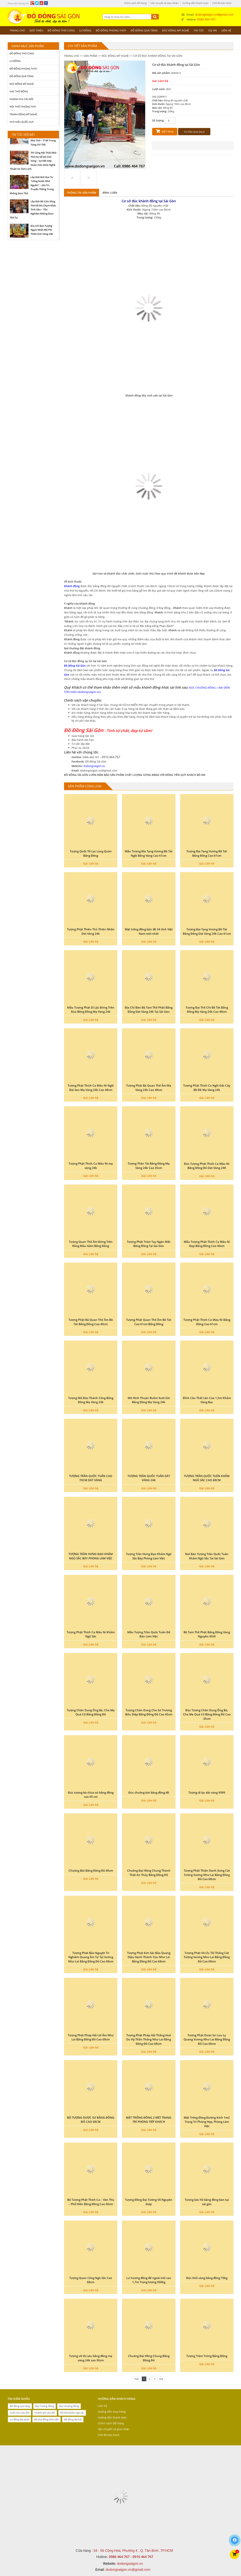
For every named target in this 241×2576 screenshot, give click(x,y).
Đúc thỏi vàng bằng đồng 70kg (206, 2278)
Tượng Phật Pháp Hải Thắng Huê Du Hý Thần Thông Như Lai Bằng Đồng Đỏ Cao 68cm (148, 2039)
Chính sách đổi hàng (135, 3)
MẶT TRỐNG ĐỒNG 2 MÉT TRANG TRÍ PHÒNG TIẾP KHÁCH (148, 2120)
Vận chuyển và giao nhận (114, 2429)
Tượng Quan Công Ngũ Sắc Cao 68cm (90, 2280)
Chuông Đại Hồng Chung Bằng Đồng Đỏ (148, 2358)
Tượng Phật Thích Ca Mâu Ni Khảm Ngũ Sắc (91, 1634)
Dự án (212, 30)
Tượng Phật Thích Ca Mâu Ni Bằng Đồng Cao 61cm (206, 1322)
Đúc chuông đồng (69, 2406)
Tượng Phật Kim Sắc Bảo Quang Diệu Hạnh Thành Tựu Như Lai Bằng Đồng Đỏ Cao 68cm (148, 1957)
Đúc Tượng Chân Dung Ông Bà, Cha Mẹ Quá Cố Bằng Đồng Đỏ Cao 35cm (207, 1714)
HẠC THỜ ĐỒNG (19, 91)
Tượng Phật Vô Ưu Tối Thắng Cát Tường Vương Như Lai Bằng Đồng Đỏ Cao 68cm (207, 1957)
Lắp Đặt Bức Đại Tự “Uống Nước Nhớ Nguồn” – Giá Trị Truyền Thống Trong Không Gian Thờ (32, 185)
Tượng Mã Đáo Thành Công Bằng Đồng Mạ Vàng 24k (90, 1400)
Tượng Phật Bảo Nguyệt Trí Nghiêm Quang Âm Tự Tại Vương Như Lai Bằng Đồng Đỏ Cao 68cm (90, 1957)
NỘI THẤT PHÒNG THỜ (23, 106)
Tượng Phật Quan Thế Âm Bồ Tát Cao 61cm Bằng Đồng (148, 1322)
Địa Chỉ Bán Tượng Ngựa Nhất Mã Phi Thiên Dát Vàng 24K (42, 229)
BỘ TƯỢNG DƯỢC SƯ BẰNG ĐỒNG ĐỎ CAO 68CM (90, 2120)
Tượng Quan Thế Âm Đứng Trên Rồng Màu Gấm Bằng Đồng (91, 1244)
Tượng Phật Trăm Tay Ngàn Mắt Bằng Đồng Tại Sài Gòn (148, 1244)
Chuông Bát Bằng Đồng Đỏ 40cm (91, 1870)
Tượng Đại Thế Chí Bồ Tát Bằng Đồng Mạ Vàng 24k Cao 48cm (207, 1010)
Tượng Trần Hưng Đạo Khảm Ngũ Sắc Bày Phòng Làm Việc (149, 1556)
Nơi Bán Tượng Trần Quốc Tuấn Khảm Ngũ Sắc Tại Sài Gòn (206, 1556)
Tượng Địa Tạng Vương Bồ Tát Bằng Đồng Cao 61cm (206, 853)
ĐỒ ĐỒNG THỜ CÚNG (61, 30)
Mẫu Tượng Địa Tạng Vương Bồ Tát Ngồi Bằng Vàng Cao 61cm (148, 853)
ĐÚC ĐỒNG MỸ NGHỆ (175, 30)
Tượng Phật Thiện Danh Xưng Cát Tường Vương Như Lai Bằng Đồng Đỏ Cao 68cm (207, 1875)
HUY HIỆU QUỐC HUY (22, 122)
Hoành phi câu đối (44, 2412)
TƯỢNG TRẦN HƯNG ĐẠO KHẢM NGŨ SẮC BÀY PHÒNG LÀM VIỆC (91, 1556)
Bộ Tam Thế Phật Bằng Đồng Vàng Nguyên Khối (207, 1634)
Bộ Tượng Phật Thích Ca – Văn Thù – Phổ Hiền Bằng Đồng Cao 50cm (90, 2202)
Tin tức (199, 30)
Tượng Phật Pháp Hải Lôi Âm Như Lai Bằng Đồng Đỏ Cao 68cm (91, 2037)
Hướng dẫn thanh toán (195, 3)
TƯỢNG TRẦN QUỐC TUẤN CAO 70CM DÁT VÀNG (90, 1478)
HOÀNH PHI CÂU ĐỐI (22, 99)
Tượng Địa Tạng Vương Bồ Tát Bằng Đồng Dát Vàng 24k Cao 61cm (207, 931)
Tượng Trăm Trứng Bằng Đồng (206, 2356)
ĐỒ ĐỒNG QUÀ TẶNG (144, 30)
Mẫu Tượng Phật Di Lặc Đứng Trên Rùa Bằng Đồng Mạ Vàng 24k (90, 1010)
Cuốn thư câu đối (19, 2412)
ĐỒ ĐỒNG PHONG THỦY (111, 30)
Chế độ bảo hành (222, 3)
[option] (104, 114)
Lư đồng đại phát (19, 2419)
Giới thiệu (36, 30)
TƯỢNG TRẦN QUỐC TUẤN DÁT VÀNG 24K (148, 1478)
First (136, 2378)
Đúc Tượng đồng (44, 2406)
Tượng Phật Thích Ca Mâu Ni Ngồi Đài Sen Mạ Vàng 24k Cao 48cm (91, 1088)
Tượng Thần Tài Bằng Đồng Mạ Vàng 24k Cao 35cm (149, 1166)
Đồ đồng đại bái (73, 2419)
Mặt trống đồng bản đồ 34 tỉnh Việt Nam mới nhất (149, 931)
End (161, 2378)
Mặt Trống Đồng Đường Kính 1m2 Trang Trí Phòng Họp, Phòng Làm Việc (207, 2122)
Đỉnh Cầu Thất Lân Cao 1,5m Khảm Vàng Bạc (207, 1400)
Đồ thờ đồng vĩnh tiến (46, 2419)
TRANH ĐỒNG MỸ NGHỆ (23, 114)
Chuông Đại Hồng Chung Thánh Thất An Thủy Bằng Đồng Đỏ (148, 1873)
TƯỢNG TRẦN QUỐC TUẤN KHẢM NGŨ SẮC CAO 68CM (207, 1478)
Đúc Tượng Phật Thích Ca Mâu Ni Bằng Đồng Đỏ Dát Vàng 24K (206, 1166)
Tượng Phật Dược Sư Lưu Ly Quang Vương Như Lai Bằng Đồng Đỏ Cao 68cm (207, 2039)
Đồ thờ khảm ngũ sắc (72, 2412)
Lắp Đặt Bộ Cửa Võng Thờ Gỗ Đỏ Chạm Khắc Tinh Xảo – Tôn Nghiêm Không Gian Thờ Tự (33, 209)
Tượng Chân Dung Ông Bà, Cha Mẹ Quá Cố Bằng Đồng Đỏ (91, 1712)
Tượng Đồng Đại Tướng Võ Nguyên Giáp (148, 2202)
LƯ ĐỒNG (85, 30)
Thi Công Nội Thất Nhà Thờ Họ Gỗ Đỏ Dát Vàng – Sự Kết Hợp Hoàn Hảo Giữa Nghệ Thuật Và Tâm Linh (33, 161)
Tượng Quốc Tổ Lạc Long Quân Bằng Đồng (91, 853)
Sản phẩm (90, 56)
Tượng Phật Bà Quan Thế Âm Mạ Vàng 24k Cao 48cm (148, 1088)
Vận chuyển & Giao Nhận (164, 3)
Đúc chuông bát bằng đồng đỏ (148, 1792)
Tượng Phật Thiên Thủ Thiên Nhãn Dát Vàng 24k (90, 931)
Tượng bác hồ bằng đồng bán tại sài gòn (207, 2202)
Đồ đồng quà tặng (20, 2406)
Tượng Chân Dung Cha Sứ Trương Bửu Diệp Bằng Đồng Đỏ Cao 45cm (148, 1712)
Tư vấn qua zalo (194, 131)
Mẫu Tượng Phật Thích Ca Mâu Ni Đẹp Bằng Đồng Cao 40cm (207, 1244)
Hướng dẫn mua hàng (112, 2411)
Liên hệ (226, 30)
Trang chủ (17, 30)
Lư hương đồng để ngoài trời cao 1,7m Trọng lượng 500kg (148, 2280)
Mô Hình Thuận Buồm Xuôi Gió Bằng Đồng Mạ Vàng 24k (149, 1400)
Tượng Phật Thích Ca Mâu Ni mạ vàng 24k (91, 1166)
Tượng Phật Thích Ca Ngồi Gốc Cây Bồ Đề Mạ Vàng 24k (206, 1088)
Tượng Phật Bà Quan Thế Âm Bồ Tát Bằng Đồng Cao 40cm (91, 1322)
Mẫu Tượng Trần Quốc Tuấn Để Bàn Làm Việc (148, 1634)
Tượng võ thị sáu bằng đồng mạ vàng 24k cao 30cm (90, 2358)
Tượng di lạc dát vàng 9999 (206, 1792)
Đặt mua (165, 131)
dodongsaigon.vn (94, 766)
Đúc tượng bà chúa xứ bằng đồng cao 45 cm (91, 1795)
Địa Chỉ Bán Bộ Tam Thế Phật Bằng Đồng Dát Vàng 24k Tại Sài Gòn (148, 1010)
